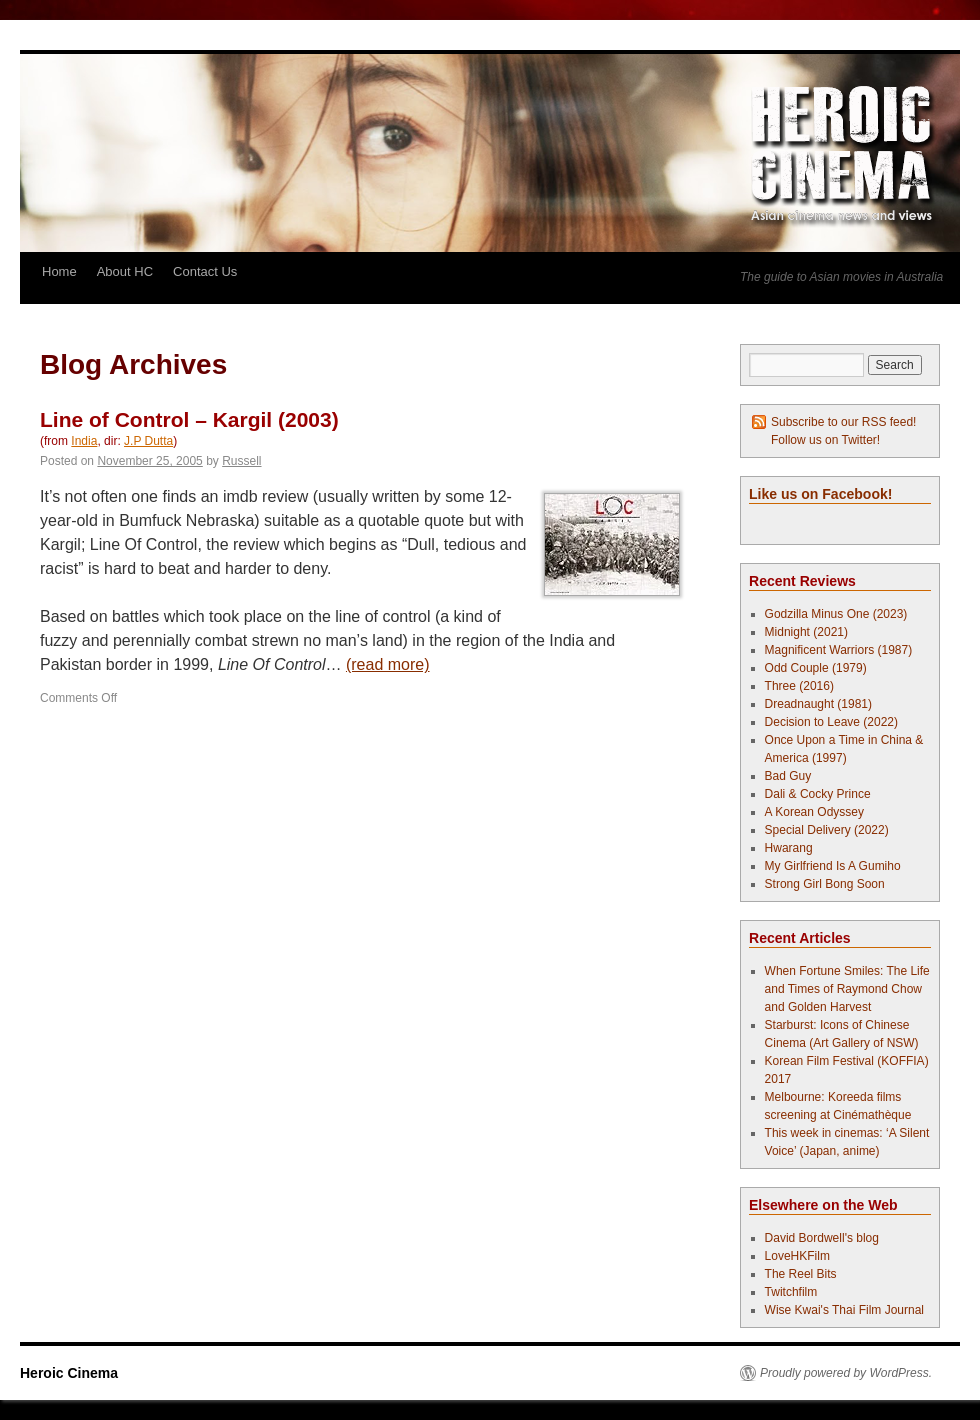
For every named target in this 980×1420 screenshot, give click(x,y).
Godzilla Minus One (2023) (836, 614)
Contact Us (205, 271)
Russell (241, 461)
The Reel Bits (801, 1274)
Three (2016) (799, 686)
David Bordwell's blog (822, 1238)
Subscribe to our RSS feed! (843, 422)
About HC (125, 271)
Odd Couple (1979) (816, 668)
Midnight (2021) (806, 632)
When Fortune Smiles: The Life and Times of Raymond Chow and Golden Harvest (847, 989)
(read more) (388, 664)
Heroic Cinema (69, 1373)
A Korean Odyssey (814, 812)
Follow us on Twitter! (825, 440)
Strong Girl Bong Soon (825, 884)
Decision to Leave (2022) (831, 722)
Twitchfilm (791, 1292)
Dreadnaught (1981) (818, 704)
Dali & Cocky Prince (818, 794)
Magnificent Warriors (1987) (839, 650)
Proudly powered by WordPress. (846, 1373)
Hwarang (789, 848)
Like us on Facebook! (820, 494)
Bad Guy (788, 776)
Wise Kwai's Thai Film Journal (844, 1310)
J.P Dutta (148, 441)
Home (59, 271)
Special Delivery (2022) (827, 830)
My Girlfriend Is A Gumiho (833, 866)
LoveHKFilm (797, 1256)
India (84, 441)
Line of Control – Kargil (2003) (189, 419)
